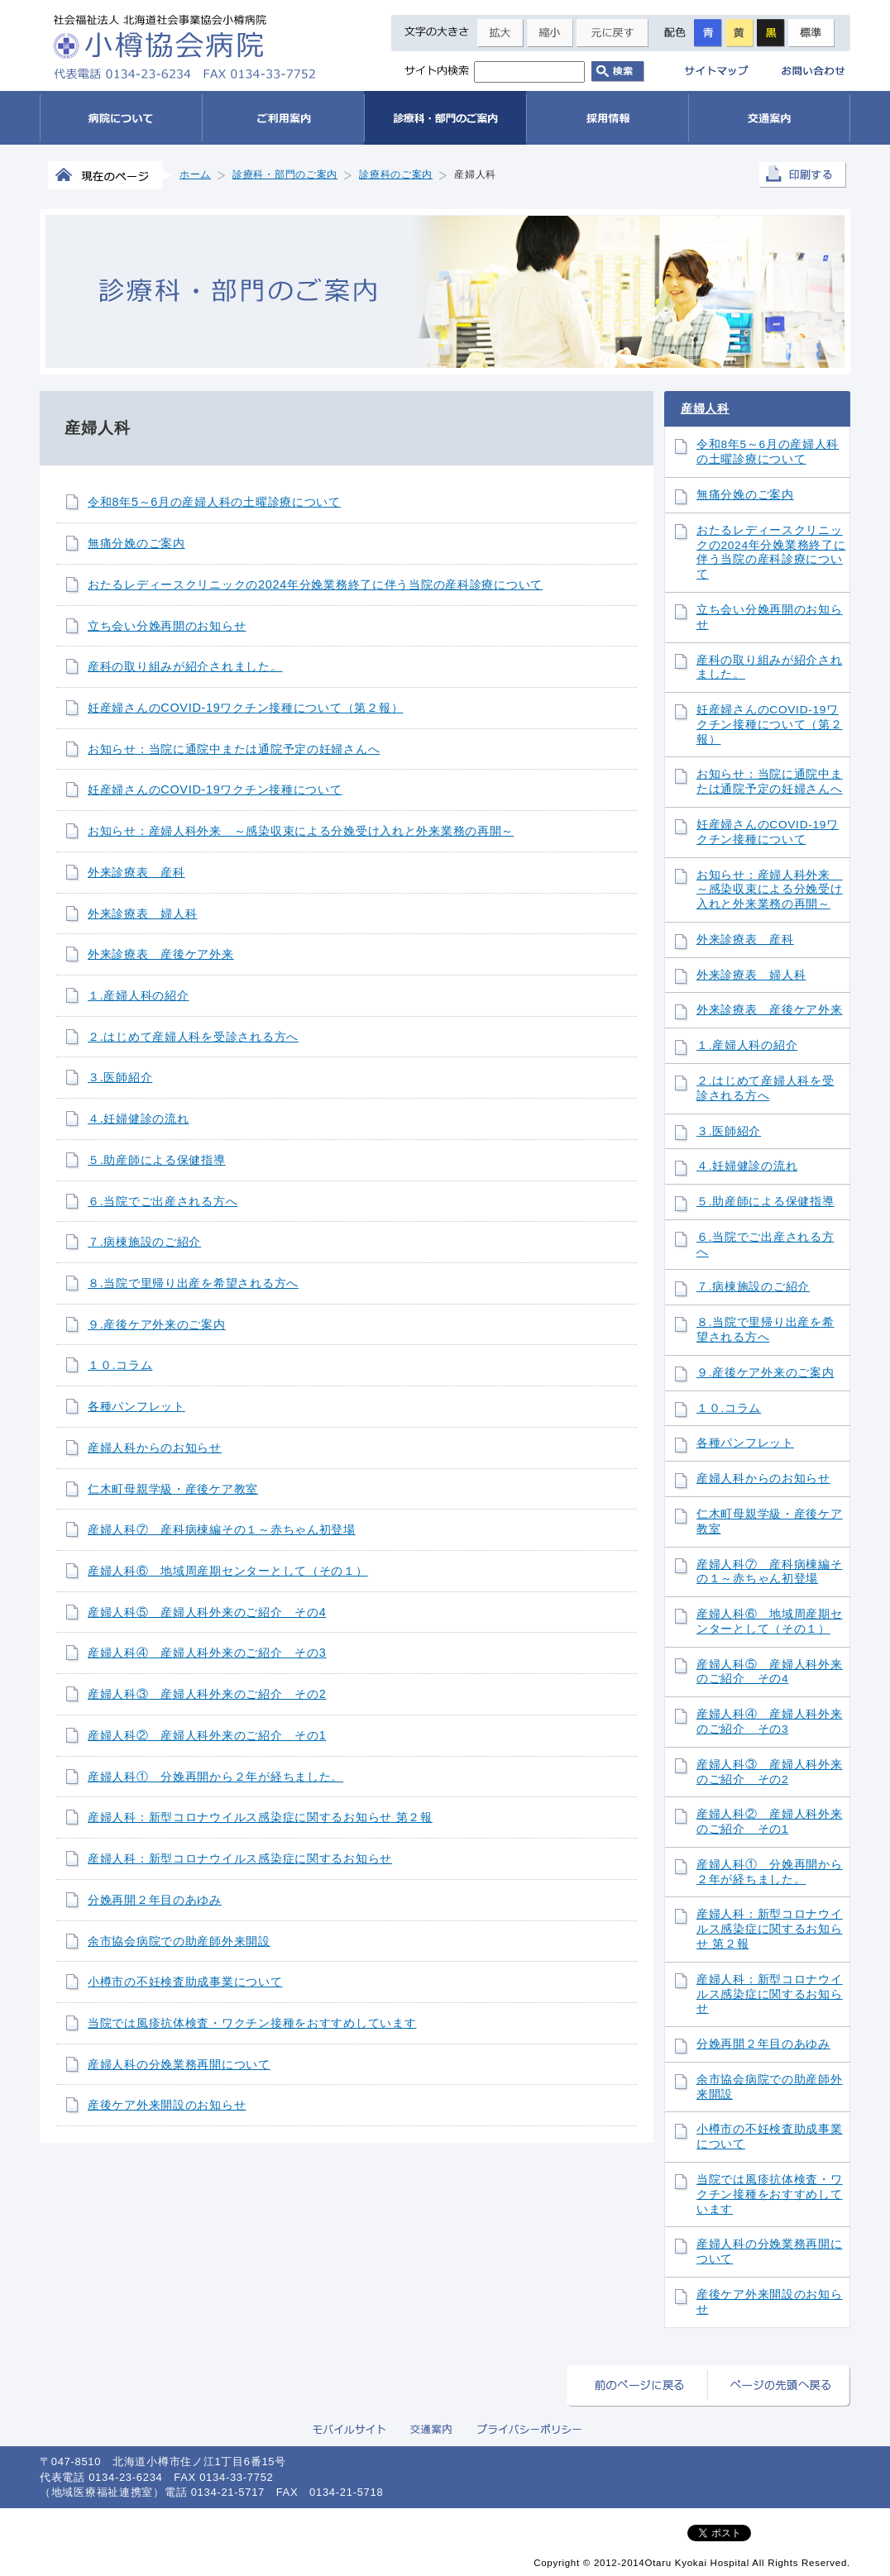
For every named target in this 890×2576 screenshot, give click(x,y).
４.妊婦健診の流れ (138, 1118)
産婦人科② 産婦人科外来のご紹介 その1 (207, 1735)
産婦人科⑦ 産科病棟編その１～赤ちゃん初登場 (222, 1529)
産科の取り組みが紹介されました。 (185, 666)
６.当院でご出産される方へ (162, 1201)
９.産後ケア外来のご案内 (157, 1324)
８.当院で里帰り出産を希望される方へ (193, 1283)
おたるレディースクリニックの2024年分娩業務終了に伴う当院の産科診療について (315, 584)
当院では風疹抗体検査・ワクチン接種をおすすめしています (252, 2023)
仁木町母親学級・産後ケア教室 (173, 1489)
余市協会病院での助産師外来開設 (179, 1941)
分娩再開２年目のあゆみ (155, 1899)
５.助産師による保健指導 (157, 1159)
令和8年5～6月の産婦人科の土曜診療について (214, 501)
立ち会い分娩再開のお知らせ (167, 625)
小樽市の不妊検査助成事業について (185, 1981)
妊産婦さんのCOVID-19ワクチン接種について (215, 789)
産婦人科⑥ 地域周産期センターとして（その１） (228, 1570)
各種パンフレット (136, 1406)
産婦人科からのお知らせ (155, 1447)
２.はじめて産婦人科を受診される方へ (193, 1036)
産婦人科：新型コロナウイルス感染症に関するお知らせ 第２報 (260, 1817)
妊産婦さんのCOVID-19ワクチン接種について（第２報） (245, 707)
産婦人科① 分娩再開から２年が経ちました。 (215, 1776)
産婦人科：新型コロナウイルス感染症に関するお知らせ (240, 1858)
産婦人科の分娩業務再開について (179, 2064)
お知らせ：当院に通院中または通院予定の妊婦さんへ (234, 749)
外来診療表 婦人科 (142, 913)
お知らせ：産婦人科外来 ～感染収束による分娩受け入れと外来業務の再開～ (301, 830)
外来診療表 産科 (136, 872)
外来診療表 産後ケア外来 (161, 954)
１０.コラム (120, 1364)
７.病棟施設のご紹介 (144, 1241)
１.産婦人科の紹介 (138, 995)
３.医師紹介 (120, 1077)
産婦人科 (705, 408)
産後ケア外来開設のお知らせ (167, 2104)
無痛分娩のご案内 (136, 543)
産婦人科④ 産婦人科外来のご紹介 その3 (207, 1652)
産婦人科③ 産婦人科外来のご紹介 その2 (207, 1694)
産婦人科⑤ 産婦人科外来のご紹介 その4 (207, 1612)
